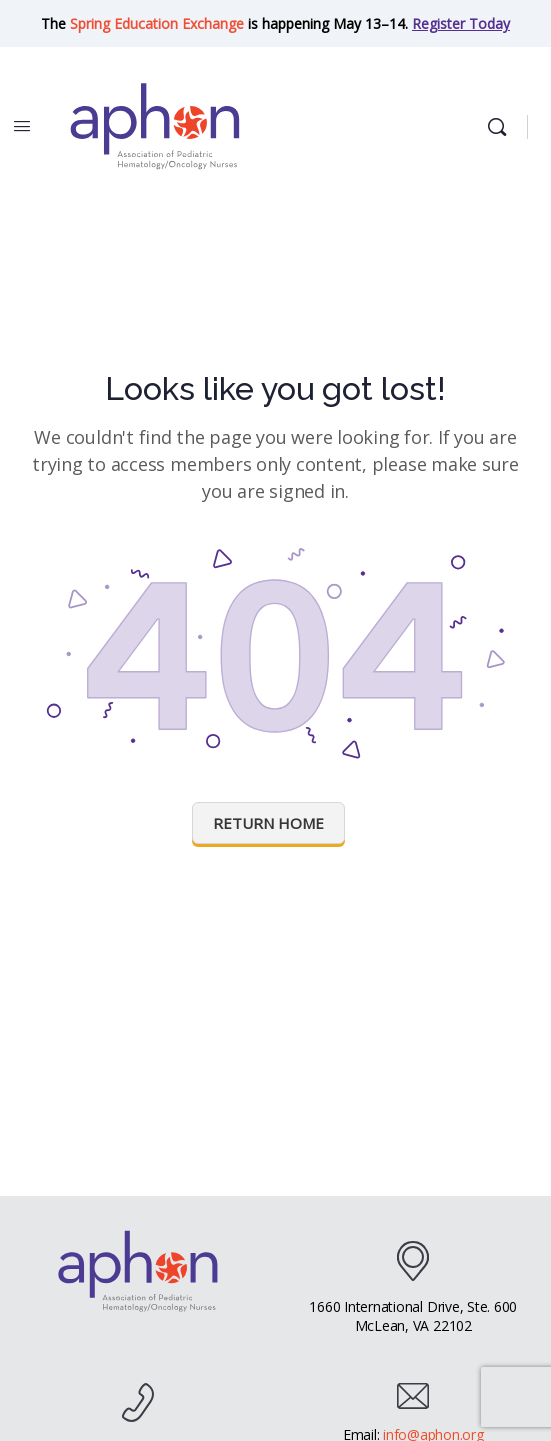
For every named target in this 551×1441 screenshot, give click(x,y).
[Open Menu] (22, 125)
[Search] (502, 127)
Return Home (268, 823)
